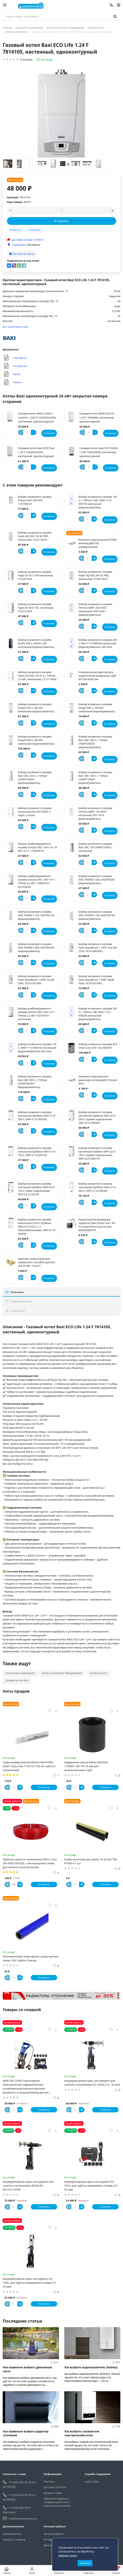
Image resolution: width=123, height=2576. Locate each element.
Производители (12, 2534)
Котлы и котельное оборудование (65, 27)
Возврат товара (53, 2493)
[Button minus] (20, 515)
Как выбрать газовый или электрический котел (82, 2433)
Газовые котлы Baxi (16, 31)
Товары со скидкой (14, 2539)
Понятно (85, 2563)
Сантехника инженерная (29, 27)
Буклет (17, 374)
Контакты (49, 2481)
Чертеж (17, 382)
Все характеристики (15, 326)
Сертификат (20, 357)
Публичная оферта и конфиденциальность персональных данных (57, 2502)
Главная (7, 27)
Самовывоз (19, 244)
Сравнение (34, 229)
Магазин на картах (22, 253)
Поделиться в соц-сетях (23, 260)
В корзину (61, 221)
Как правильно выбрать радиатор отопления (25, 2433)
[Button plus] (33, 515)
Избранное (15, 229)
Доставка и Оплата (55, 2487)
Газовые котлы (96, 27)
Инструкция (20, 366)
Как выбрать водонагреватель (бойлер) (91, 2367)
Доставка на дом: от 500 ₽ (27, 239)
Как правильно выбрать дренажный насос (27, 2369)
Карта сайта (92, 2481)
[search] (115, 16)
